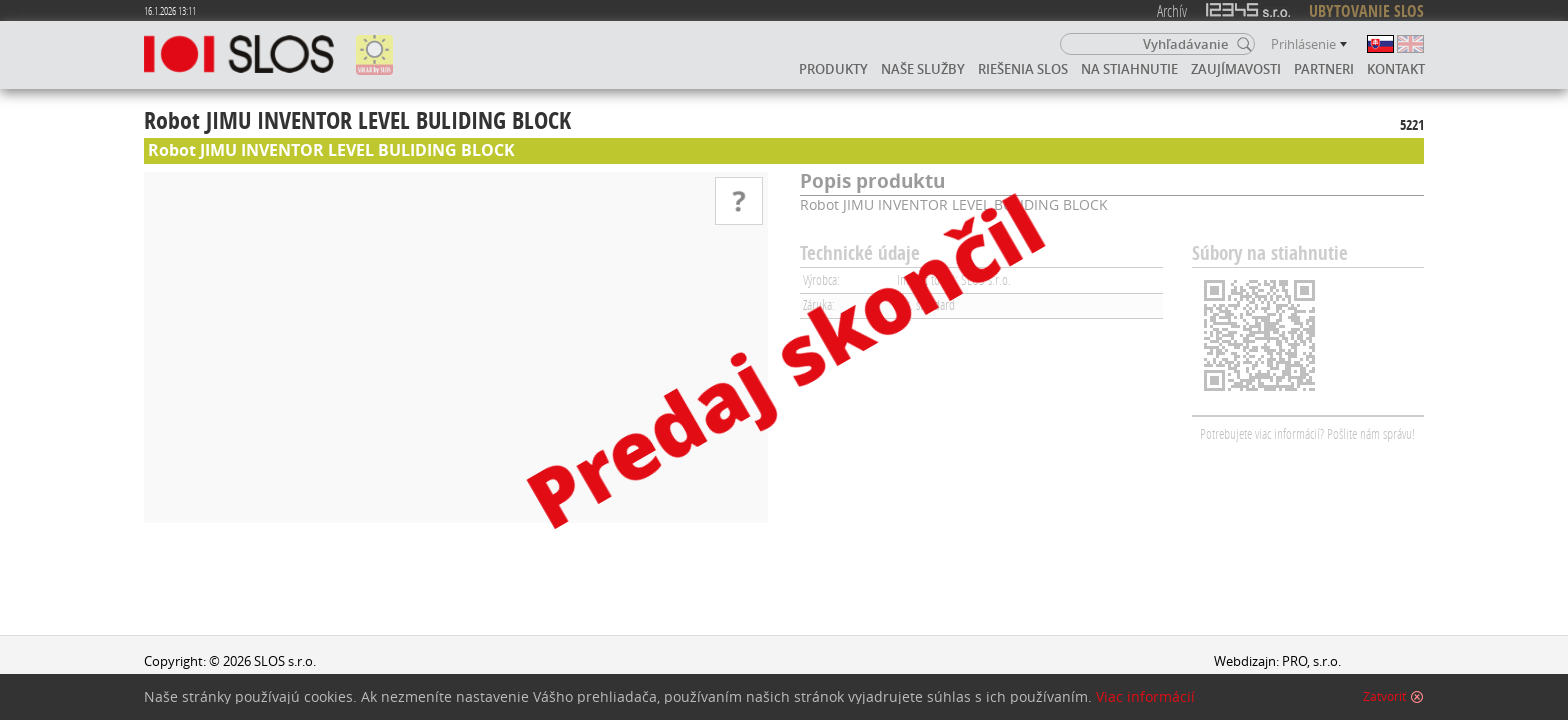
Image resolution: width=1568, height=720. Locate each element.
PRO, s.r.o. (1311, 661)
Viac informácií (1145, 697)
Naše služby (923, 69)
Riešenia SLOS (1023, 69)
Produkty (833, 69)
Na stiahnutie (1129, 69)
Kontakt (1396, 69)
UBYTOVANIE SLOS (1366, 11)
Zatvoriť (1384, 697)
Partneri (1324, 69)
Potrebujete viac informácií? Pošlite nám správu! (1307, 433)
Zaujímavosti (1236, 69)
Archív (1172, 10)
